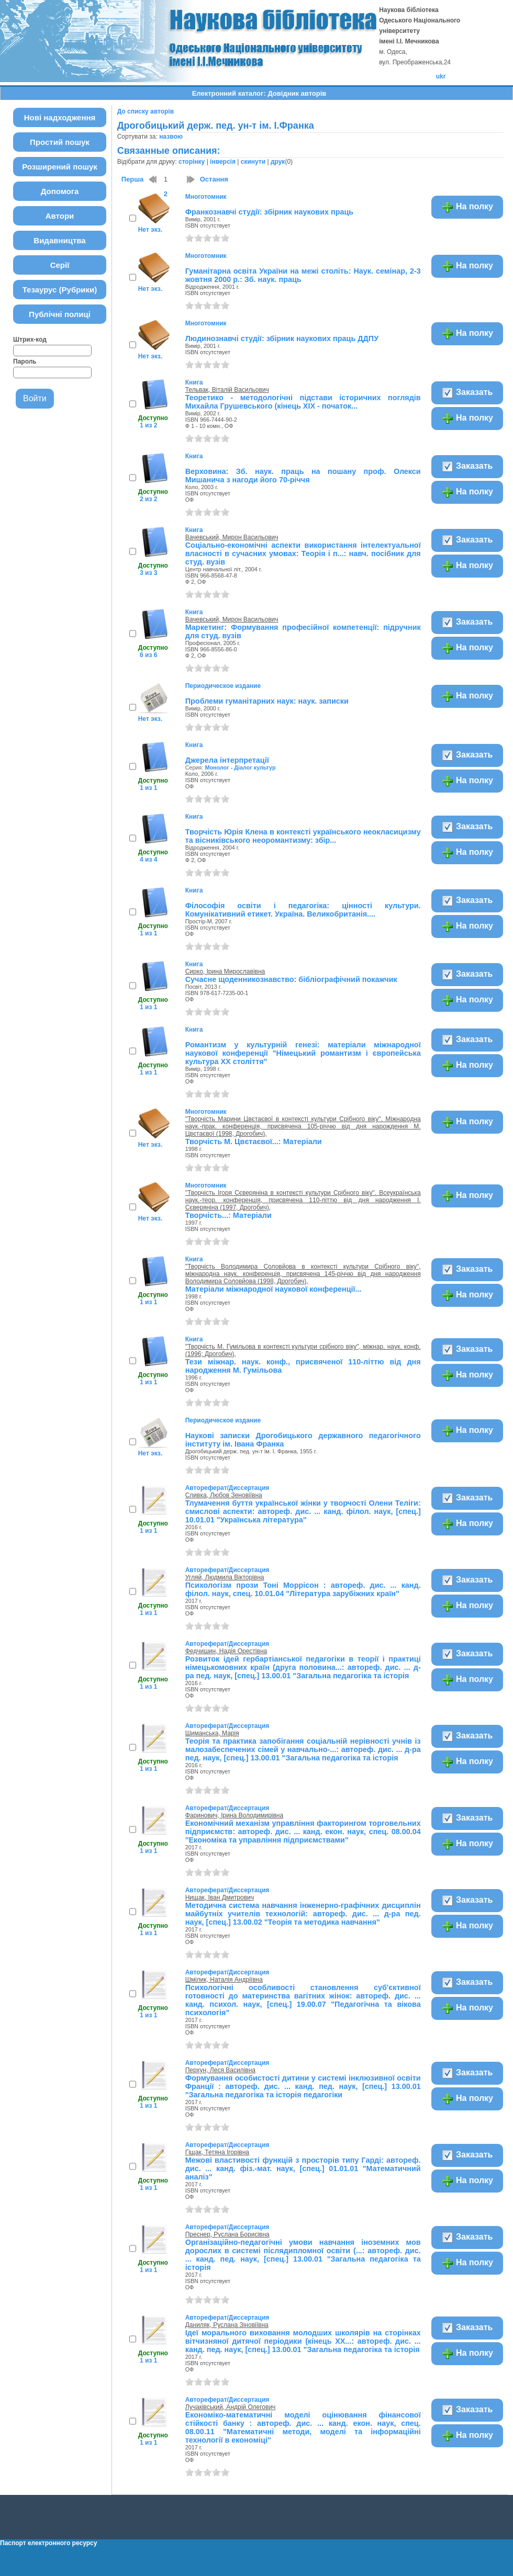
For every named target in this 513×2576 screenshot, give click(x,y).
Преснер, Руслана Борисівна (227, 2234)
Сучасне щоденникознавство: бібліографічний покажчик (291, 979)
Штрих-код (30, 339)
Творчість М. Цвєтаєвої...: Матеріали (253, 1141)
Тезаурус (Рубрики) (60, 289)
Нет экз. (150, 229)
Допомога (60, 191)
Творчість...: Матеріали (228, 1215)
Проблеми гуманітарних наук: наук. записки (267, 701)
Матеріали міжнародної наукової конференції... (273, 1289)
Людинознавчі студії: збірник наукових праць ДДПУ (281, 338)
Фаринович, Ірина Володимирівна (234, 1815)
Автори (60, 215)
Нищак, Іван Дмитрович (219, 1897)
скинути (253, 161)
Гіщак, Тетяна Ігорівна (217, 2152)
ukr (441, 76)
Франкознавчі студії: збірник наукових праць (269, 212)
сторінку (192, 161)
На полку (467, 207)
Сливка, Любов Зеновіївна (223, 1495)
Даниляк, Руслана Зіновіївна (227, 2325)
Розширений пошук (59, 166)
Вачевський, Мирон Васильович (231, 537)
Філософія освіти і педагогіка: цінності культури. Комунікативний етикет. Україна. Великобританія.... (303, 909)
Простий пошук (60, 142)
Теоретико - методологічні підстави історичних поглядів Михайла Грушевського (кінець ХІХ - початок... (303, 401)
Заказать (467, 393)
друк (278, 161)
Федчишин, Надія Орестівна (226, 1651)
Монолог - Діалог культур (240, 767)
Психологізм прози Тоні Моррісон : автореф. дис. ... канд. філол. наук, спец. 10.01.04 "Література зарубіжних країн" (303, 1589)
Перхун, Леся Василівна (220, 2070)
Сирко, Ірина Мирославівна (225, 971)
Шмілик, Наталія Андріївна (224, 1979)
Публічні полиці (60, 314)
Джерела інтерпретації (227, 760)
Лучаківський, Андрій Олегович (230, 2407)
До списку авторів (145, 111)
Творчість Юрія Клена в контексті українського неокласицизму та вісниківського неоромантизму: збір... (303, 836)
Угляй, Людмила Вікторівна (224, 1577)
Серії (60, 265)
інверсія (223, 161)
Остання (214, 179)
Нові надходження (60, 117)
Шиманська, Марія (212, 1733)
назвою (171, 136)
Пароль (25, 361)
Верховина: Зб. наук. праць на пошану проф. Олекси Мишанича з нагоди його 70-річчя (303, 475)
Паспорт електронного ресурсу (48, 2543)
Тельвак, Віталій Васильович (227, 389)
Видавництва (59, 240)
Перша (132, 179)
